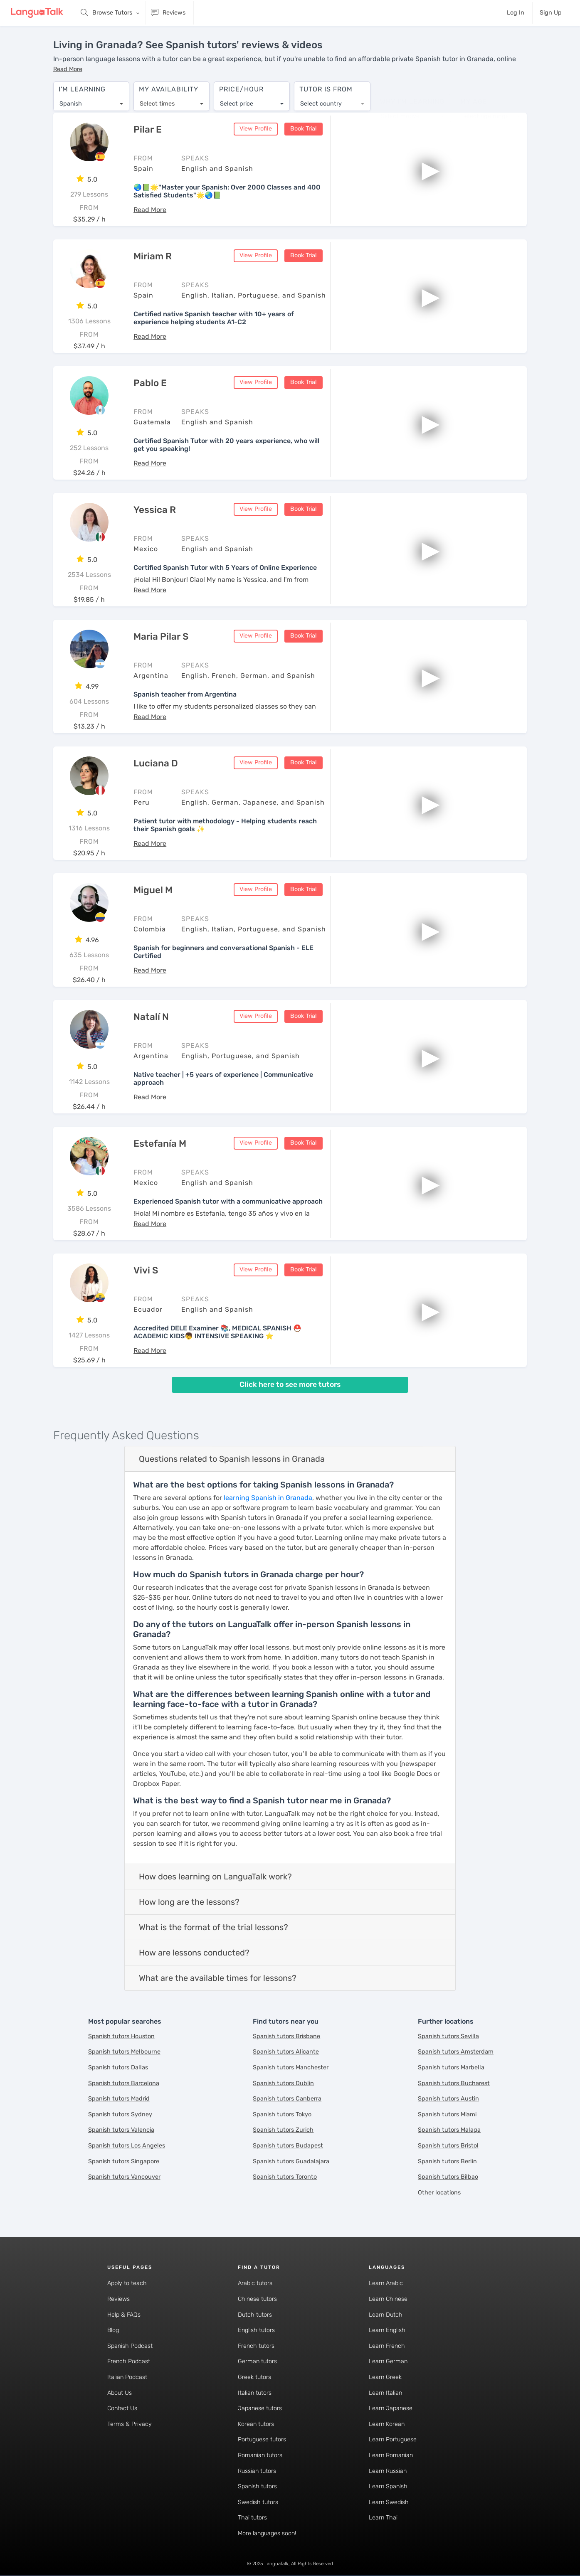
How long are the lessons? (189, 1902)
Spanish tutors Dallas (118, 2067)
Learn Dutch (385, 2315)
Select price (236, 99)
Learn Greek (385, 2377)
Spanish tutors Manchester (290, 2067)
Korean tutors (256, 2424)
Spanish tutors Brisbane (286, 2036)
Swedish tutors (258, 2502)
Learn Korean (387, 2424)
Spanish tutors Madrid (119, 2099)
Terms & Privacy (129, 2424)
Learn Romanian (391, 2455)
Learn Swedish (389, 2502)
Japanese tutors (260, 2409)
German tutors (257, 2362)
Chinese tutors (257, 2299)
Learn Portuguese (393, 2440)
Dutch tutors (255, 2315)
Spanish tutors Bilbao (448, 2177)
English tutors (256, 2331)
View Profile (255, 129)
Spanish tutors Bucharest (454, 2083)
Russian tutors (257, 2471)
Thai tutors (252, 2518)
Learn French (387, 2346)
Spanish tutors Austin (448, 2099)
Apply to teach (127, 2284)
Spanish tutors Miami (447, 2114)
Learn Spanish (388, 2487)
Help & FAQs (124, 2315)
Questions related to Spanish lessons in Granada (232, 1459)
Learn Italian (385, 2393)
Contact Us (122, 2409)
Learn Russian (388, 2471)
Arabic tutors (255, 2284)
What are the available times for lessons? (217, 1978)
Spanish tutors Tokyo (282, 2114)
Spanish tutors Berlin (447, 2161)
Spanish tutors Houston (121, 2036)
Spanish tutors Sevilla (448, 2036)
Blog (113, 2331)
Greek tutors (254, 2377)
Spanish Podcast (130, 2346)
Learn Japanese (390, 2409)
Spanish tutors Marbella (451, 2067)
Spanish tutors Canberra (287, 2099)
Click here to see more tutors (290, 1385)
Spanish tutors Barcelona (123, 2083)
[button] (67, 69)
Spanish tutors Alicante (286, 2052)
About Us (119, 2393)
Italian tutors (254, 2393)
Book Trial (303, 129)
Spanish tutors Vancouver (124, 2177)
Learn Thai (383, 2518)
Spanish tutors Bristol (448, 2146)
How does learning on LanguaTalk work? (215, 1877)
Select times (157, 99)
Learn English (387, 2331)
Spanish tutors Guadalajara (291, 2161)
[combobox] (91, 100)
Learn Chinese (388, 2299)
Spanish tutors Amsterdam (456, 2052)
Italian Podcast (127, 2377)
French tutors (256, 2346)
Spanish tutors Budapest (288, 2146)
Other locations (439, 2193)
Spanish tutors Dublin (283, 2083)
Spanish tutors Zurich (283, 2130)
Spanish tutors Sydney (120, 2114)
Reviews (118, 2299)
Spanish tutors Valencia (121, 2130)
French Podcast (128, 2362)
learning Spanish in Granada (268, 1498)
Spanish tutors (257, 2487)
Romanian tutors (260, 2455)
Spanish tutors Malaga (449, 2130)
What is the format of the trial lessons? (213, 1928)
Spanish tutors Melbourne (124, 2052)
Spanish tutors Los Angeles (126, 2146)
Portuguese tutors (262, 2440)
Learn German (388, 2362)
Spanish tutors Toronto (285, 2177)
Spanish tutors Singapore (123, 2161)
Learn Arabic (386, 2284)
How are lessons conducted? (194, 1953)
